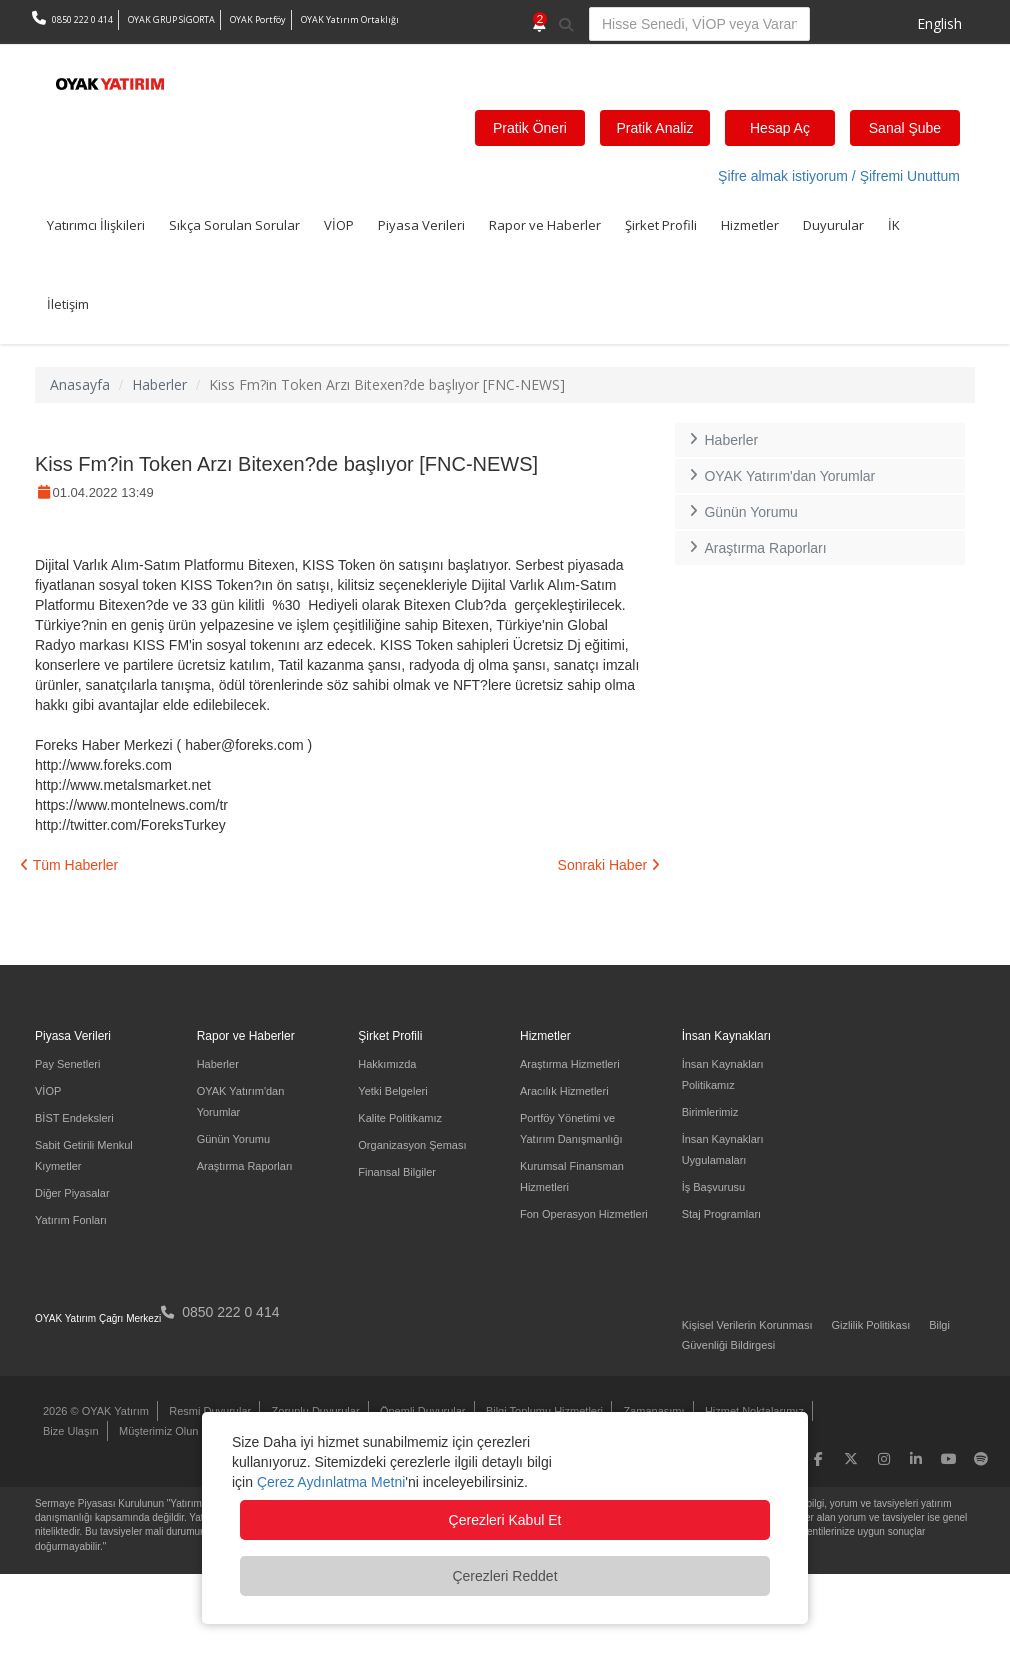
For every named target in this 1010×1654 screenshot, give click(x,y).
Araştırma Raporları (756, 548)
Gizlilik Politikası (870, 1325)
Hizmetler (750, 225)
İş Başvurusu (714, 1187)
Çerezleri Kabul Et (505, 1520)
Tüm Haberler (69, 865)
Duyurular (833, 225)
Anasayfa (80, 384)
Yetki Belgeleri (392, 1091)
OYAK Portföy (258, 19)
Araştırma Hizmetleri (570, 1064)
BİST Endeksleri (74, 1118)
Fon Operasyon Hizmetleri (584, 1214)
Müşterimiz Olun (158, 1431)
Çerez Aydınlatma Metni (331, 1482)
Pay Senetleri (67, 1064)
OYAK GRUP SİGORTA (171, 19)
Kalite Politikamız (400, 1118)
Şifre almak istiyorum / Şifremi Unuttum (839, 176)
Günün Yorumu (741, 512)
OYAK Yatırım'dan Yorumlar (780, 476)
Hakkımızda (387, 1064)
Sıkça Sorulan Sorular (234, 225)
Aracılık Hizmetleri (564, 1091)
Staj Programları (721, 1214)
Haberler (159, 384)
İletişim (68, 304)
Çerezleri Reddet (504, 1576)
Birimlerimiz (710, 1112)
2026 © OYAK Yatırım (96, 1411)
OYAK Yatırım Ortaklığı (350, 19)
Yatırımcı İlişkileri (96, 225)
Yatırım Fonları (71, 1220)
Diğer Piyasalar (72, 1193)
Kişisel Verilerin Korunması (747, 1325)
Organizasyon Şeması (412, 1145)
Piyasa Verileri (421, 225)
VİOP (339, 225)
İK (894, 225)
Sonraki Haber (609, 865)
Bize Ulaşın (71, 1431)
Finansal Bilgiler (397, 1172)
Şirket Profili (661, 225)
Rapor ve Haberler (545, 225)
